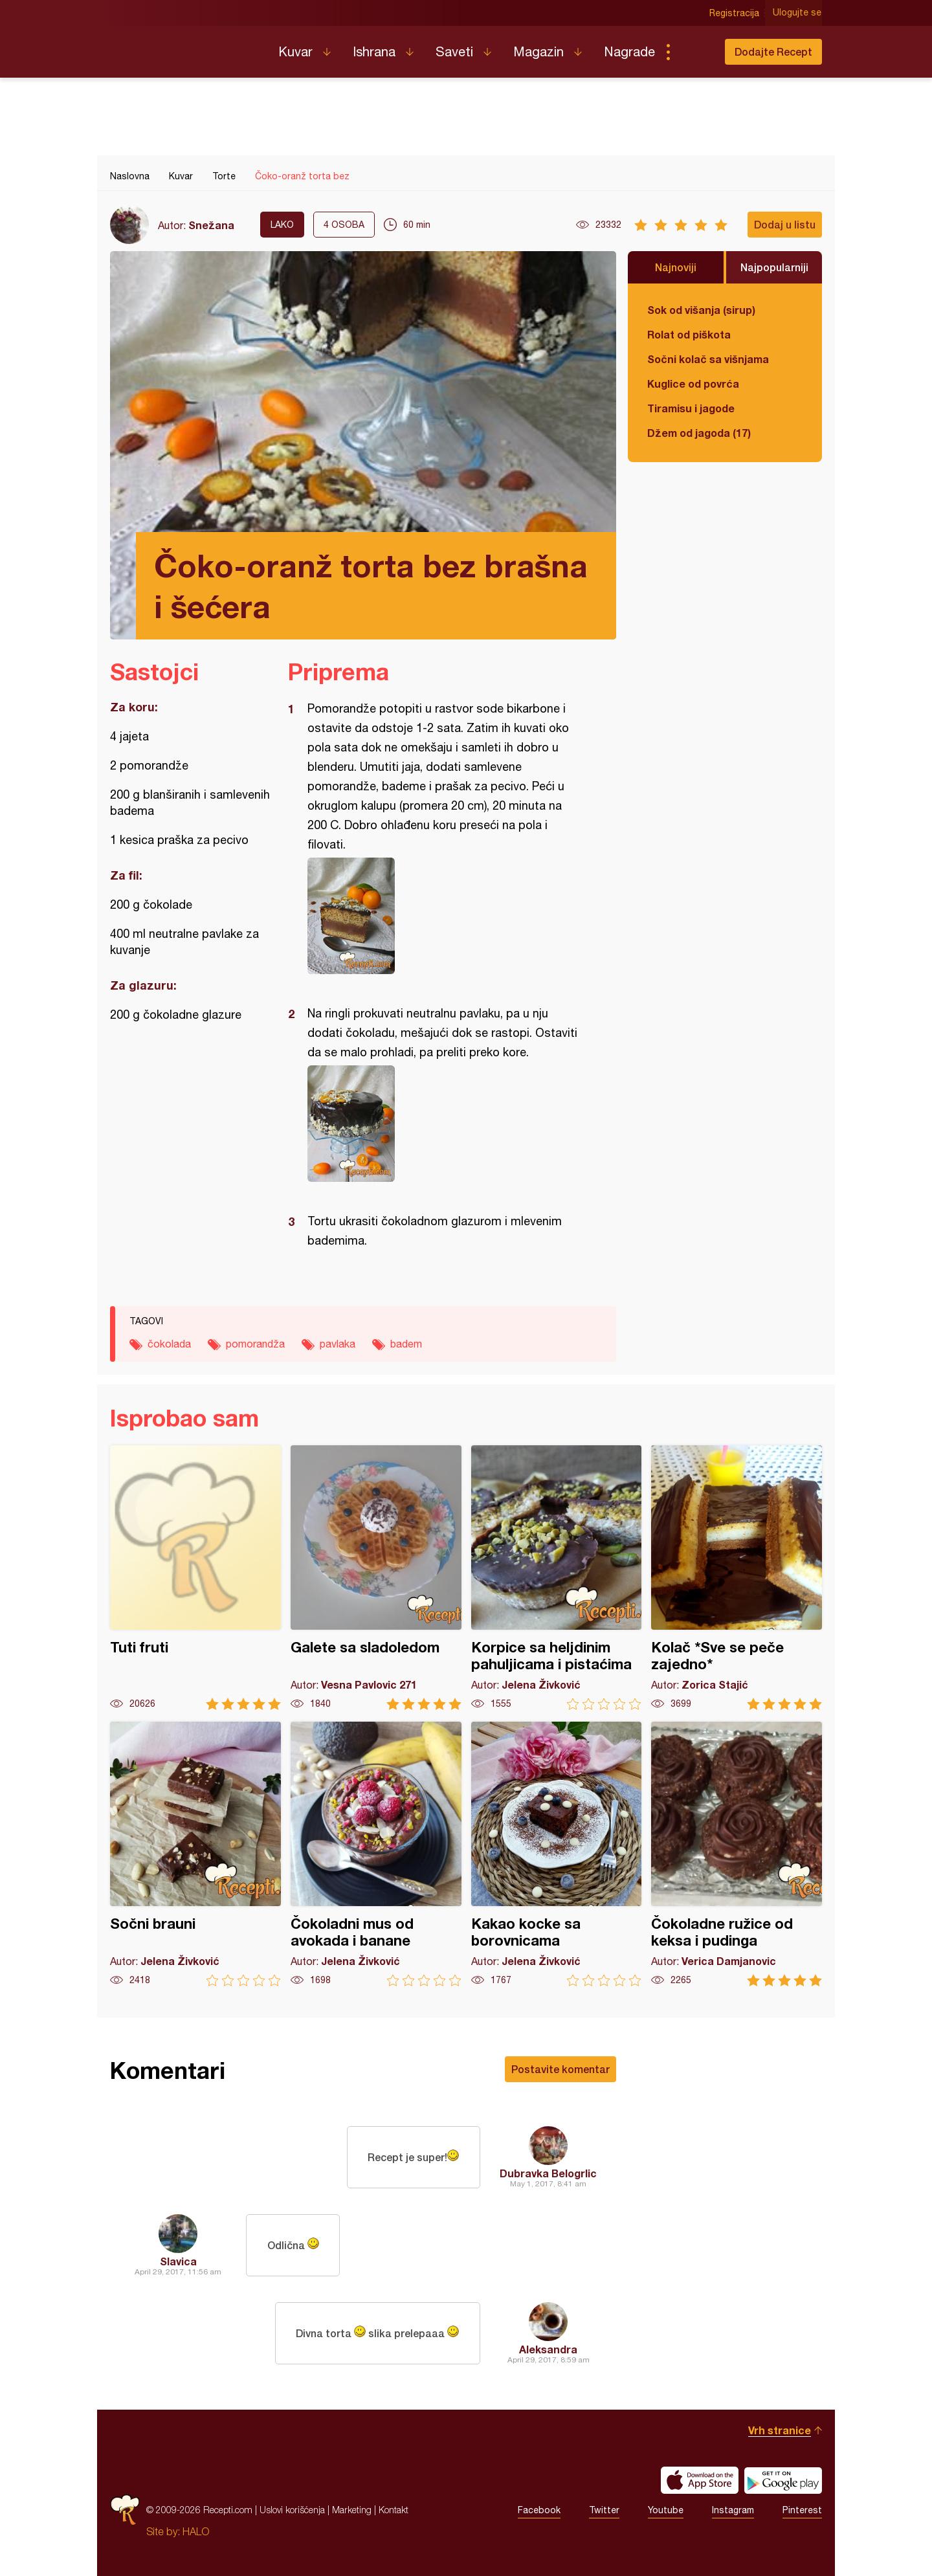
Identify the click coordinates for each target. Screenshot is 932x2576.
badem (406, 1343)
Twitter (604, 2510)
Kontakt (393, 2509)
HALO (196, 2531)
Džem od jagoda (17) (699, 433)
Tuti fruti (195, 1577)
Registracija (735, 13)
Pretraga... (694, 52)
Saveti (454, 51)
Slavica (178, 2261)
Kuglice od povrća (693, 383)
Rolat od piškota (689, 334)
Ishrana (374, 51)
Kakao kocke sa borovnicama (556, 1854)
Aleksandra (548, 2349)
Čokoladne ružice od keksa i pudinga (736, 1854)
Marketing (352, 2509)
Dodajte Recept (773, 51)
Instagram (733, 2510)
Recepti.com (184, 46)
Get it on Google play (783, 2480)
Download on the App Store (699, 2480)
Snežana (211, 225)
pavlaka (337, 1343)
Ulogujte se (797, 13)
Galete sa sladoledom (376, 1577)
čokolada (169, 1343)
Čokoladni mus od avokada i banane (376, 1854)
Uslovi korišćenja (292, 2509)
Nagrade (629, 51)
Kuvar (295, 51)
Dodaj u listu (785, 224)
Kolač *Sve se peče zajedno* (736, 1577)
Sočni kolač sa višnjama (708, 359)
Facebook (539, 2510)
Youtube (665, 2510)
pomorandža (255, 1343)
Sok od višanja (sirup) (701, 310)
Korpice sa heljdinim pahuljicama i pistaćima (556, 1577)
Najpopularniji (774, 267)
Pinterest (802, 2510)
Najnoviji (675, 267)
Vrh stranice (779, 2430)
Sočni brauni (195, 1854)
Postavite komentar (560, 2069)
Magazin (538, 51)
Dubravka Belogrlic (548, 2173)
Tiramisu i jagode (691, 408)
